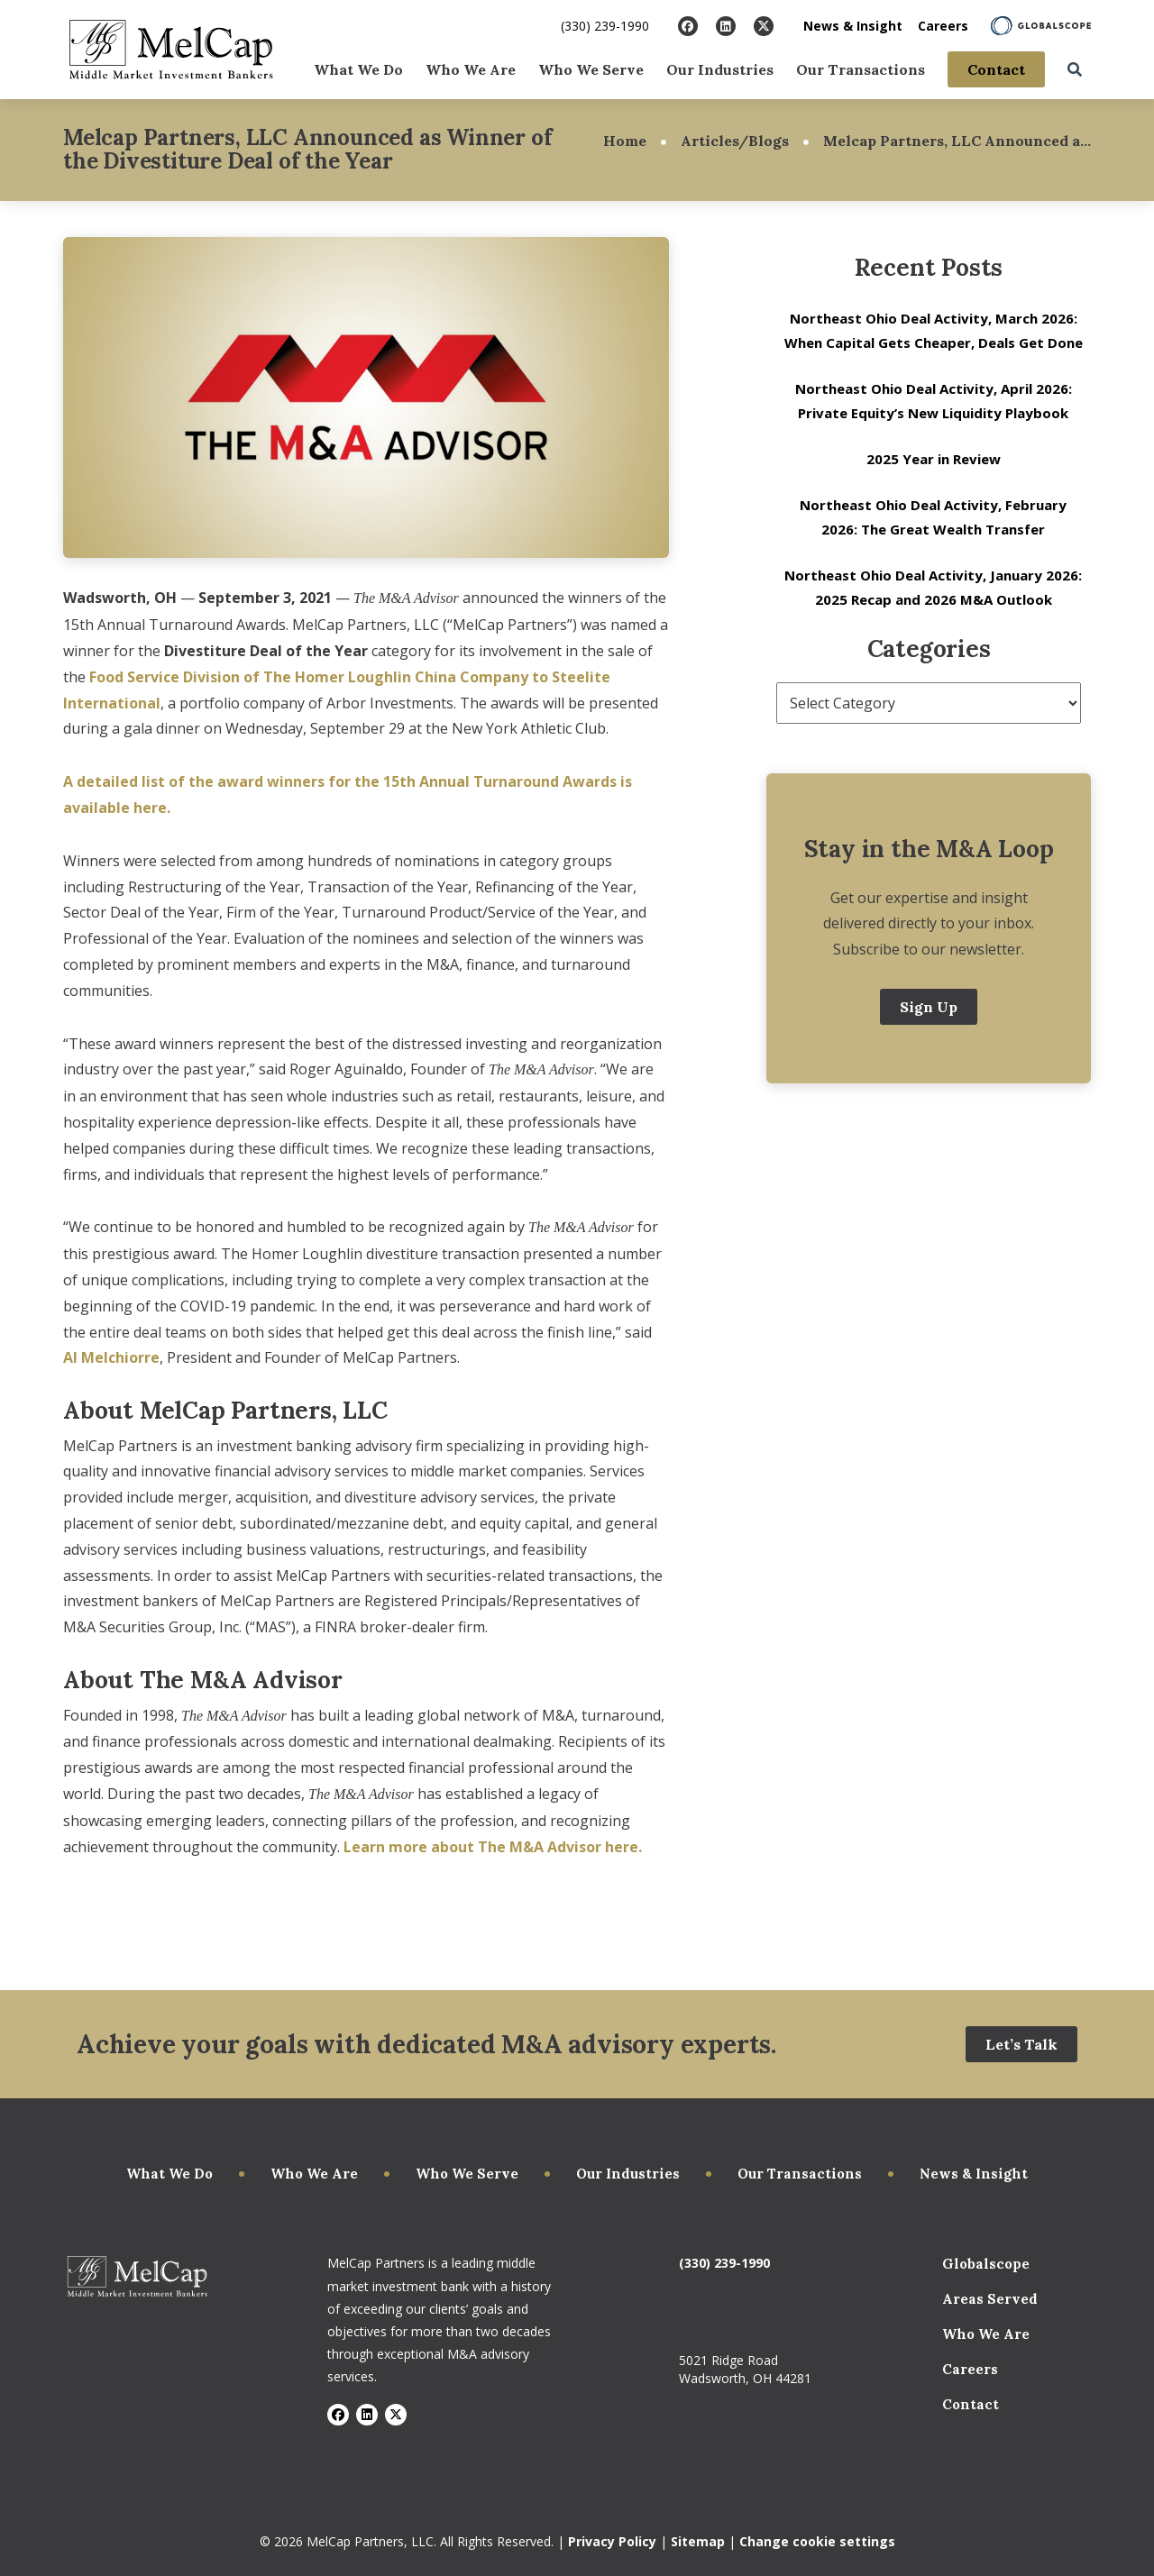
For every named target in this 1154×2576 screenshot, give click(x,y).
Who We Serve (591, 68)
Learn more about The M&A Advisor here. (492, 1847)
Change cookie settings (817, 2541)
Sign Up (928, 1007)
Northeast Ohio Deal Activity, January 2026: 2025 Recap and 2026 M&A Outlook (933, 587)
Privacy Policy (612, 2541)
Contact (996, 68)
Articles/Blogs (735, 141)
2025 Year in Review (933, 459)
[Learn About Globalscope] (1041, 25)
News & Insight (852, 25)
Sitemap (698, 2541)
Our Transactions (860, 68)
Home (624, 141)
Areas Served (990, 2298)
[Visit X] (764, 26)
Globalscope (986, 2263)
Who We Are (471, 68)
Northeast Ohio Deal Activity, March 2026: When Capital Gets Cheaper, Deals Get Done (933, 330)
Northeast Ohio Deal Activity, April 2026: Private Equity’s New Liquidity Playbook (933, 400)
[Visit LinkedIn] (726, 26)
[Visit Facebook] (688, 26)
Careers (943, 25)
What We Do (358, 68)
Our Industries (720, 68)
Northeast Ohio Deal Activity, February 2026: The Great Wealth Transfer (933, 517)
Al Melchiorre (111, 1357)
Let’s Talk (1021, 2044)
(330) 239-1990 (605, 25)
